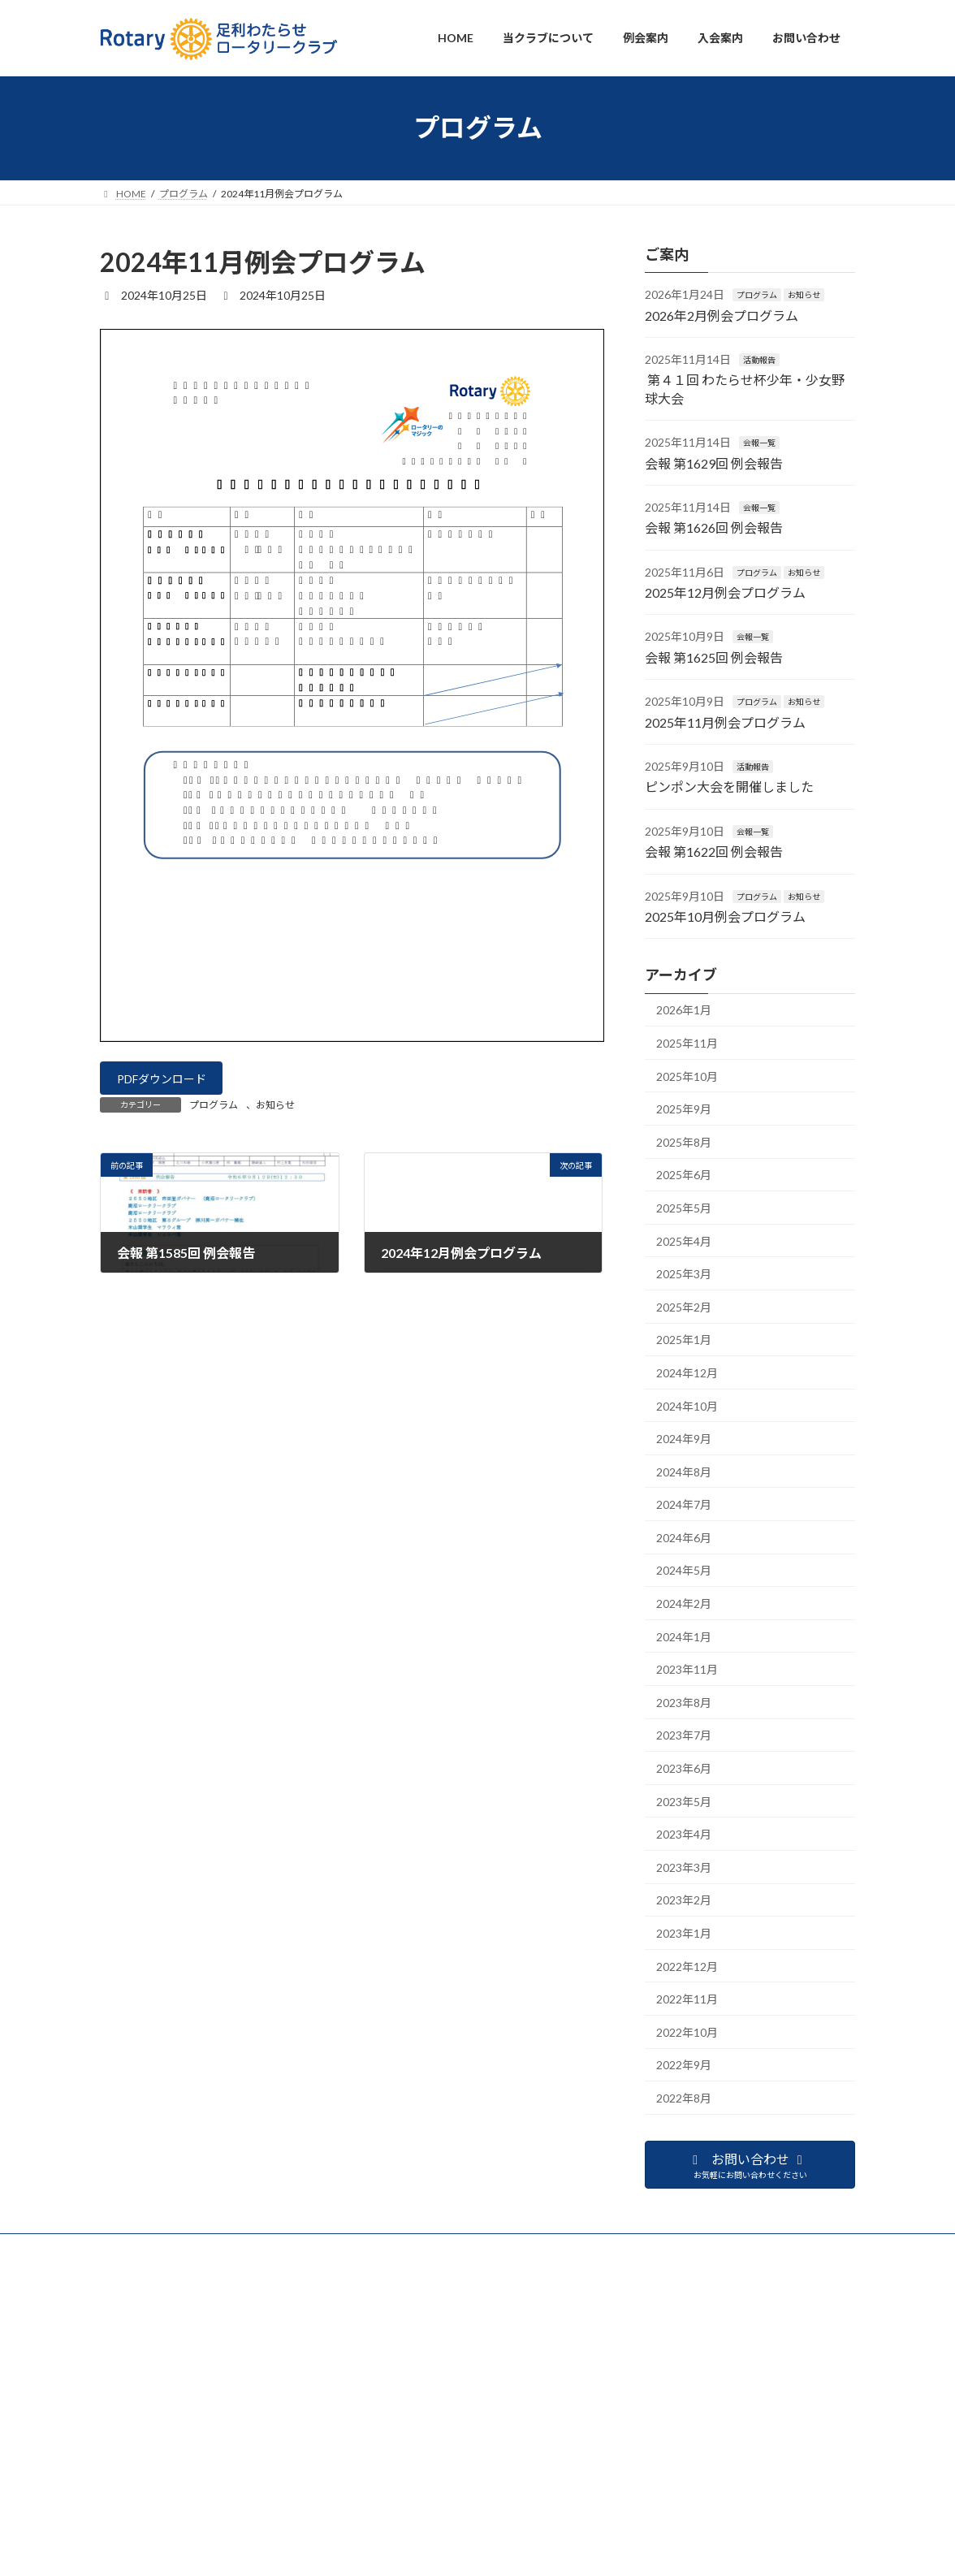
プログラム (213, 1110)
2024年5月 (683, 1570)
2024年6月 (683, 1537)
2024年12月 (687, 1372)
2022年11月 (687, 1999)
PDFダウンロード (170, 1081)
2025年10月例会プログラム (725, 916)
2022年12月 (687, 1966)
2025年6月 (683, 1175)
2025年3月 (683, 1274)
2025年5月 (683, 1208)
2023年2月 (683, 1900)
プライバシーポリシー (148, 2492)
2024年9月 (683, 1439)
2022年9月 (683, 2065)
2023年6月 (683, 1768)
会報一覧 (759, 442)
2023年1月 (683, 1933)
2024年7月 (683, 1504)
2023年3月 (683, 1867)
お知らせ (275, 1110)
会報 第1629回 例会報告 (714, 462)
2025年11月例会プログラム (725, 721)
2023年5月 (683, 1801)
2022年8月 (683, 2098)
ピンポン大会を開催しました (729, 786)
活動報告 (759, 360)
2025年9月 (683, 1109)
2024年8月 (683, 1471)
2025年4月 (683, 1240)
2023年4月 (683, 1834)
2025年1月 (683, 1339)
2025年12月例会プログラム (725, 592)
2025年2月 (683, 1306)
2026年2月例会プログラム (721, 314)
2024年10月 (687, 1405)
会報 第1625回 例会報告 (714, 656)
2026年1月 (683, 1010)
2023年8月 (683, 1702)
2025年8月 (683, 1141)
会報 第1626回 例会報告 (714, 527)
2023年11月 (687, 1669)
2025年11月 (687, 1043)
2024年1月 (683, 1636)
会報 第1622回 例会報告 (714, 851)
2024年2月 (683, 1603)
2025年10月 (687, 1076)
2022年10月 (687, 2031)
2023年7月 (683, 1735)
